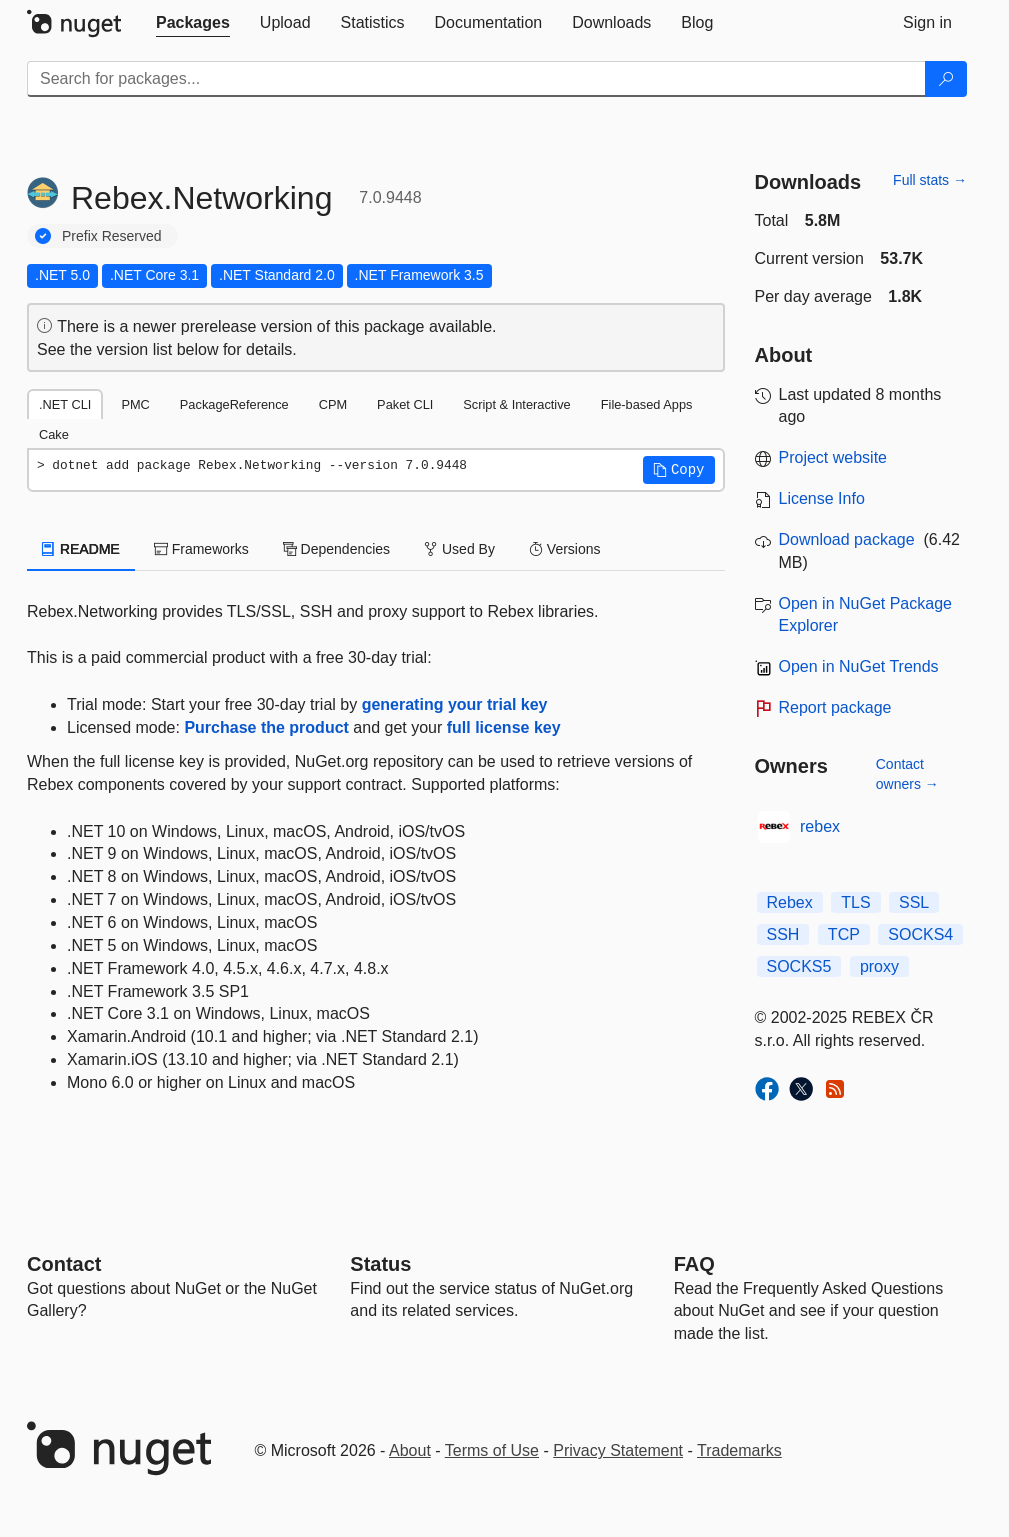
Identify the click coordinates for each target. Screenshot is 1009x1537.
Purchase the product (266, 727)
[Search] (946, 79)
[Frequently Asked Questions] (694, 1264)
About (410, 1450)
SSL (914, 902)
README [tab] (81, 549)
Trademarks (739, 1450)
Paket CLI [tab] (405, 404)
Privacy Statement (618, 1450)
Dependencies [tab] (336, 549)
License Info (822, 498)
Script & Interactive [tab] (516, 404)
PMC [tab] (135, 404)
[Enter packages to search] (476, 79)
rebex (820, 826)
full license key (504, 727)
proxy (879, 966)
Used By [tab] (459, 549)
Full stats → (930, 180)
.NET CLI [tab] (65, 404)
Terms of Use (492, 1450)
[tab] (193, 23)
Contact (64, 1264)
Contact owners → (907, 774)
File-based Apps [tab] (647, 404)
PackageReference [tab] (234, 404)
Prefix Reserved (112, 236)
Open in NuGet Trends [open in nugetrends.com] (859, 666)
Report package (835, 707)
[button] (679, 470)
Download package (847, 539)
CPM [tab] (333, 404)
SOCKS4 (920, 934)
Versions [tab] (565, 549)
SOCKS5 (799, 966)
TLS (855, 902)
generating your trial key (455, 704)
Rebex (790, 902)
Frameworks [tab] (201, 549)
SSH (783, 934)
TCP (844, 934)
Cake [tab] (54, 434)
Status (380, 1264)
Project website (833, 457)
